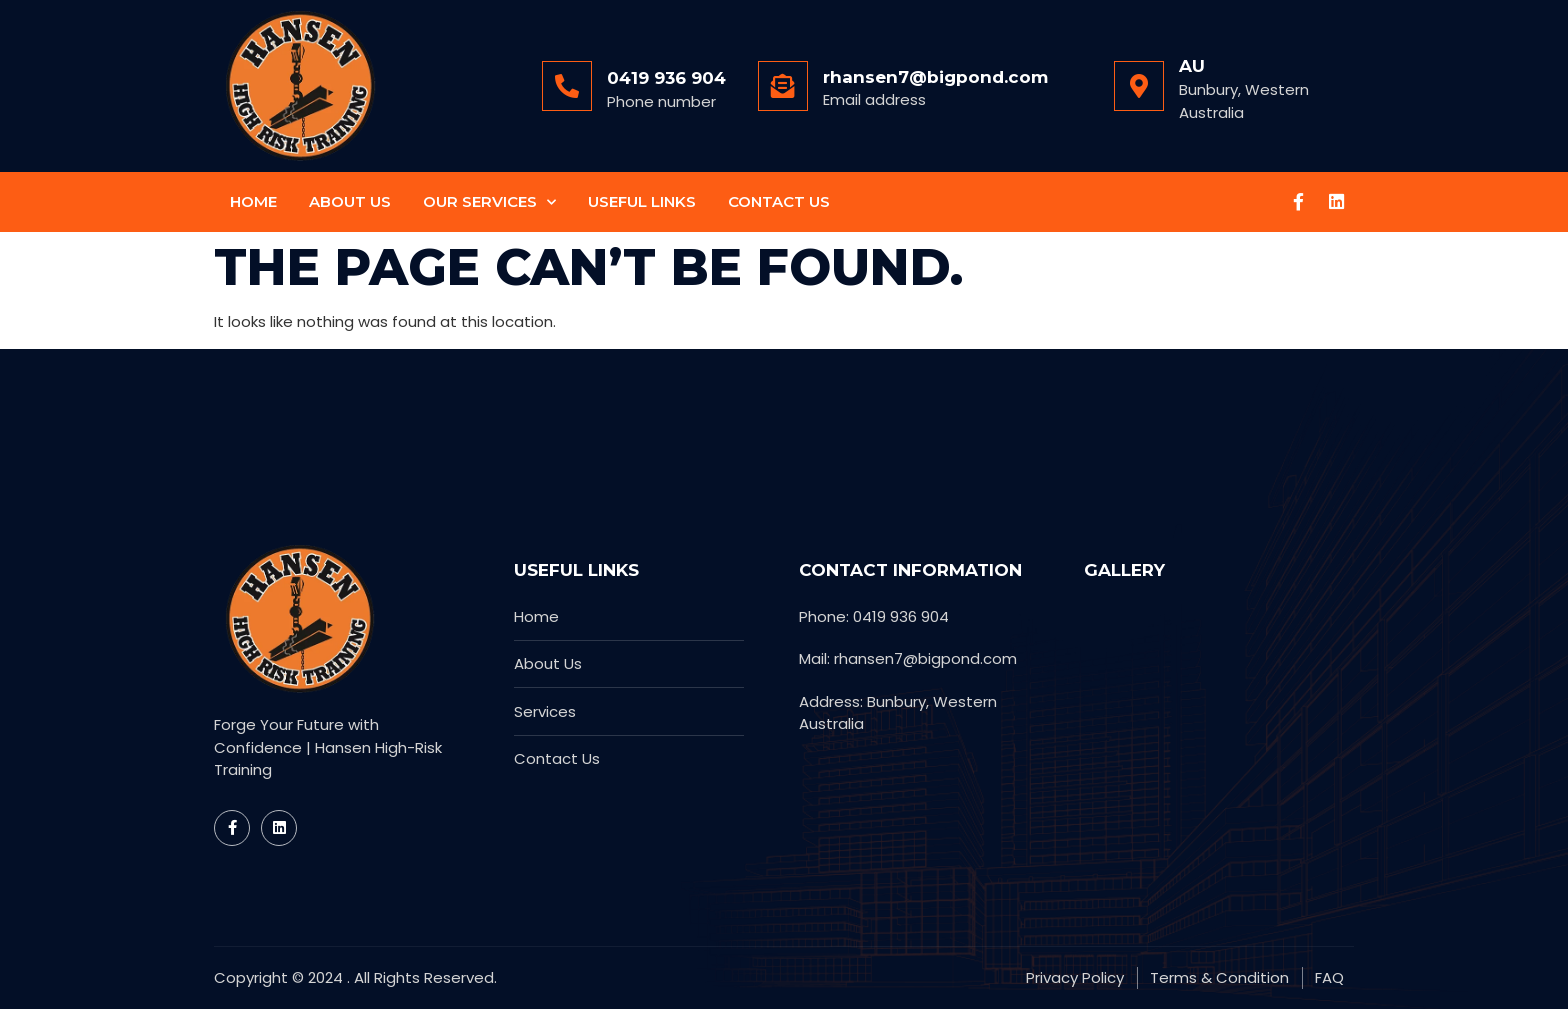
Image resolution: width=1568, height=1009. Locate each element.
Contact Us (779, 201)
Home (253, 201)
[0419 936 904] (567, 86)
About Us (350, 201)
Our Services (489, 202)
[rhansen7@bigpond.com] (783, 86)
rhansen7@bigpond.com (935, 77)
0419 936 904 (666, 78)
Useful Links (642, 201)
